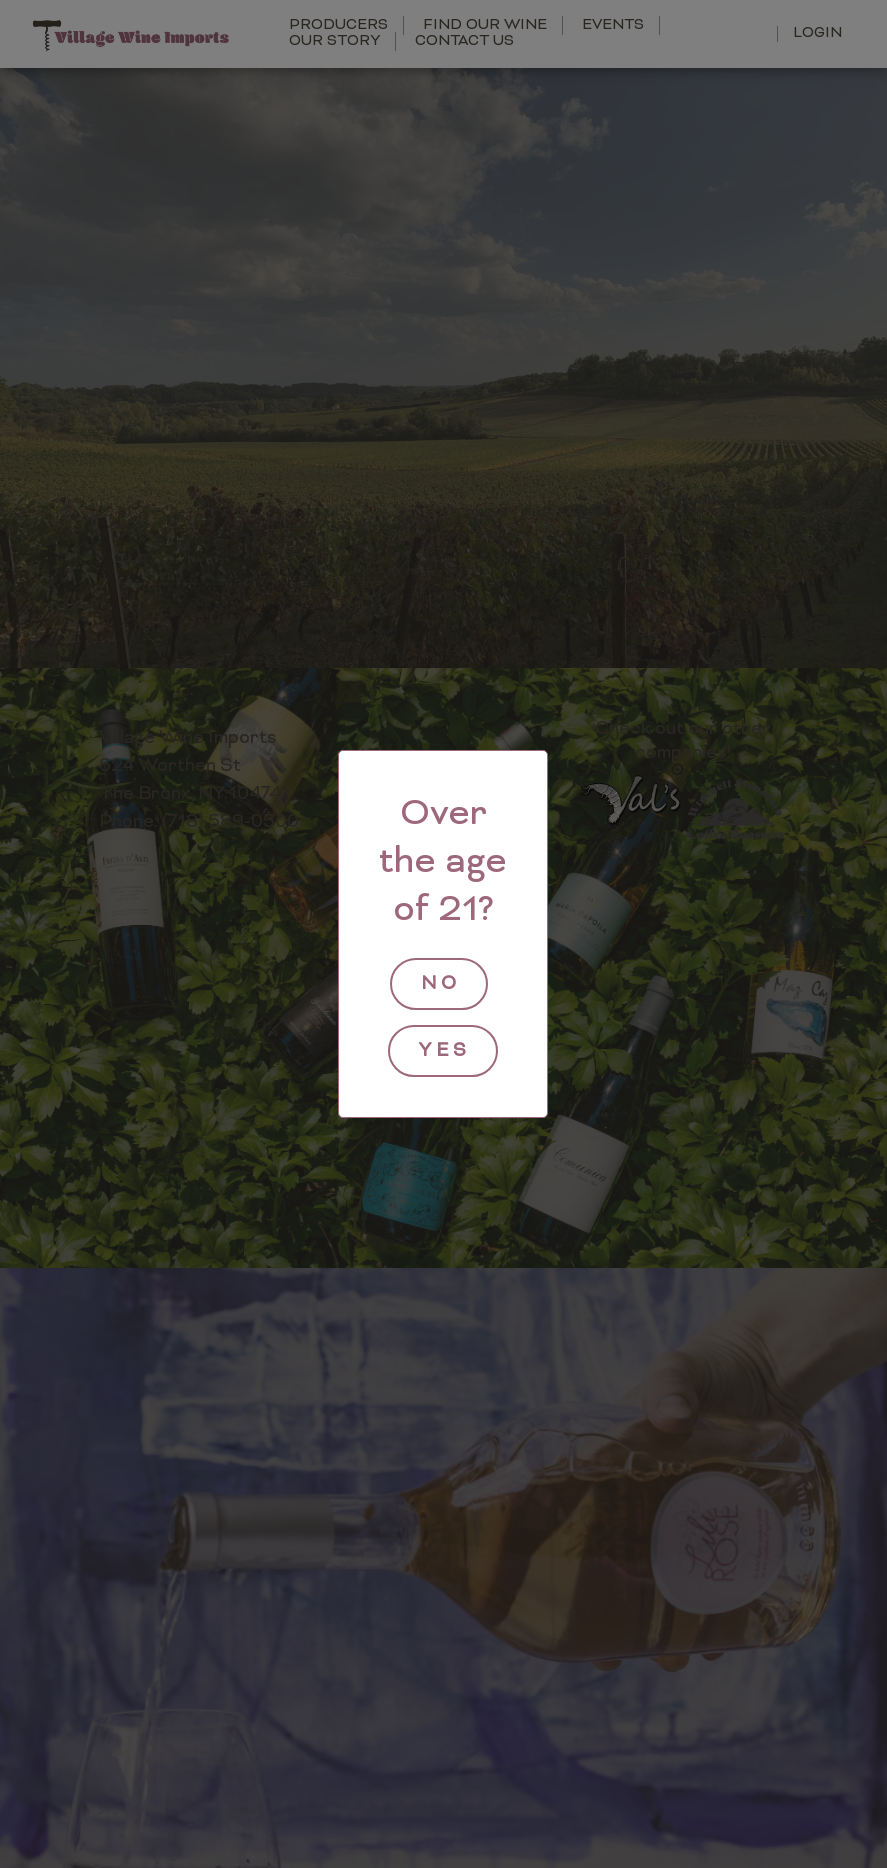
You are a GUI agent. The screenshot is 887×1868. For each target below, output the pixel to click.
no (441, 984)
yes (445, 1051)
